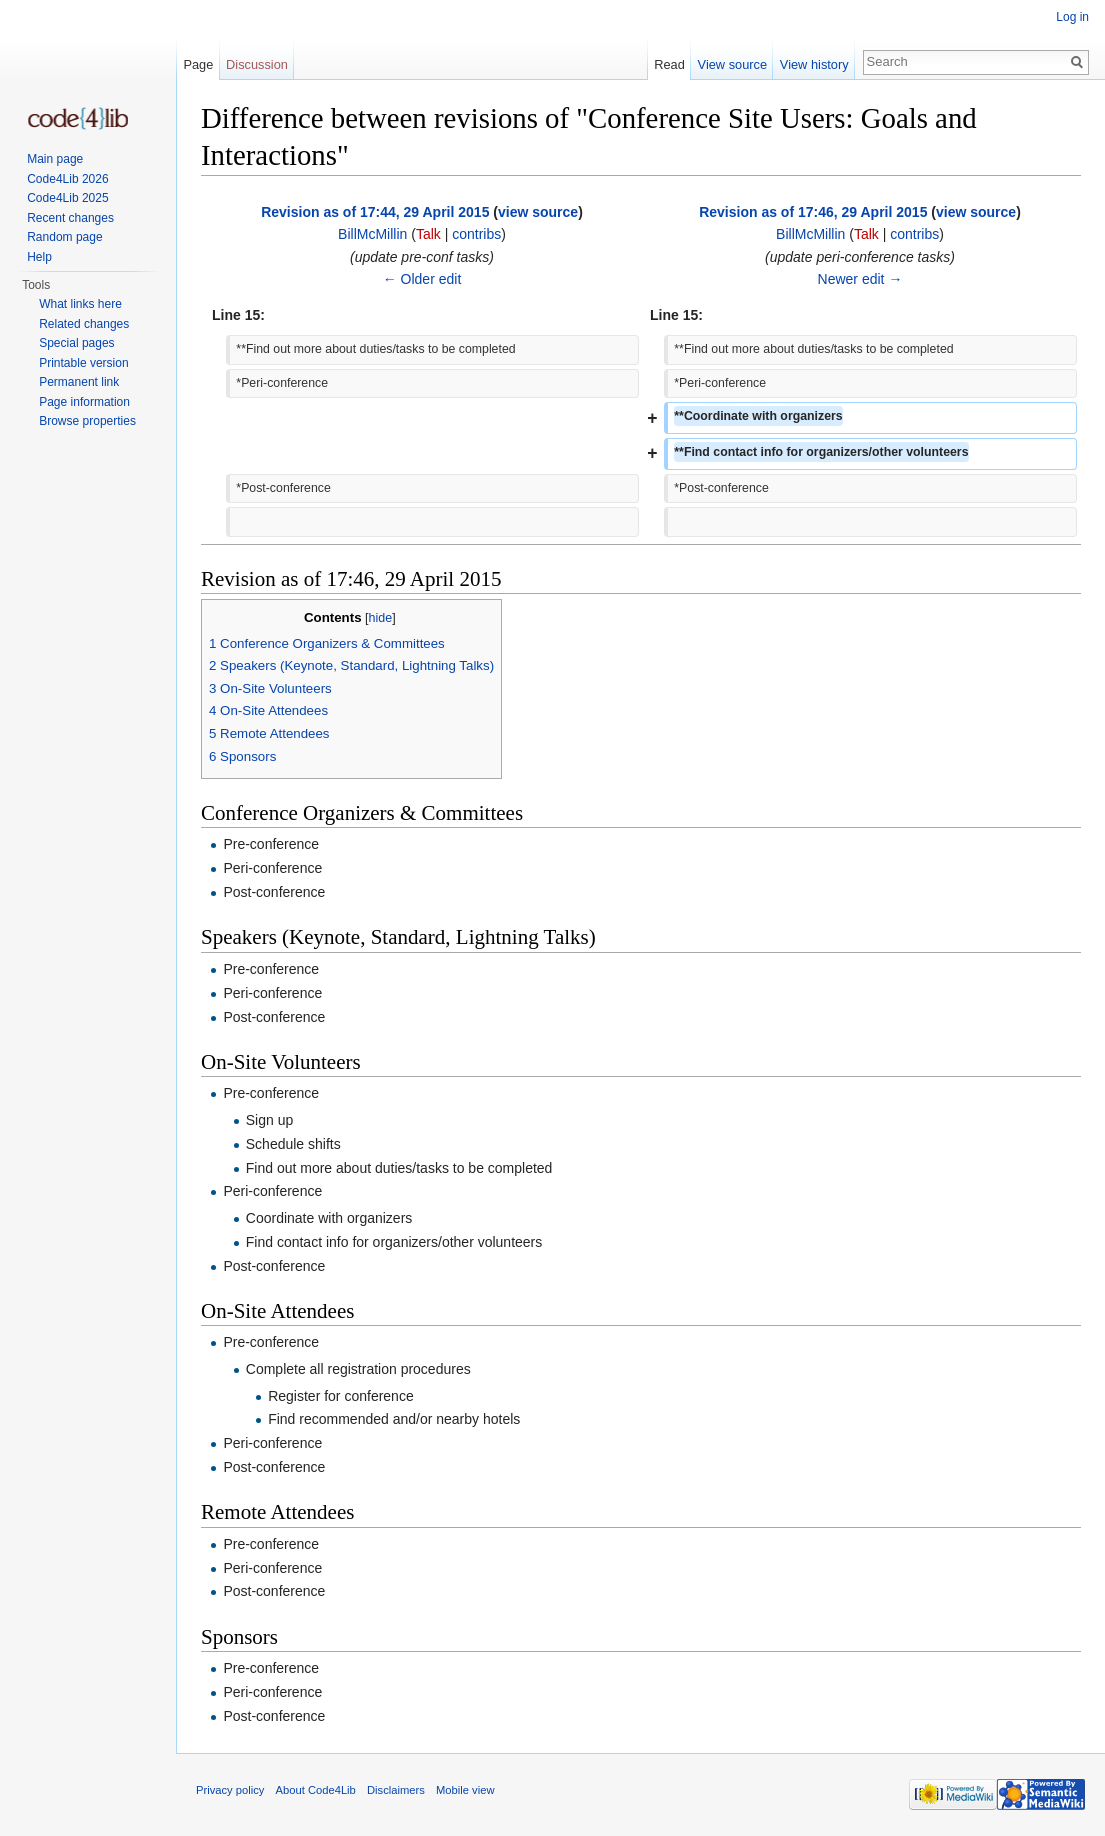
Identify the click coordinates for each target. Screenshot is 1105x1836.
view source (538, 212)
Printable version (83, 363)
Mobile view (465, 1790)
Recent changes (70, 218)
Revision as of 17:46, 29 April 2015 (813, 212)
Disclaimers (396, 1790)
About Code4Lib (316, 1790)
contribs (476, 234)
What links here (80, 304)
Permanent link (79, 382)
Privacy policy (230, 1790)
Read (669, 64)
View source (732, 64)
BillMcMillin (372, 234)
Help (39, 257)
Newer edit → (860, 279)
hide (381, 618)
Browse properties (87, 421)
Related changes (84, 324)
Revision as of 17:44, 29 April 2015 (375, 212)
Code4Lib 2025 (67, 198)
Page (198, 64)
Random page (64, 237)
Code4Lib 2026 (67, 179)
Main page (55, 159)
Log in (1072, 17)
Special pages (76, 343)
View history (814, 64)
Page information (84, 402)
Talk (428, 234)
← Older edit (422, 279)
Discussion (257, 64)
